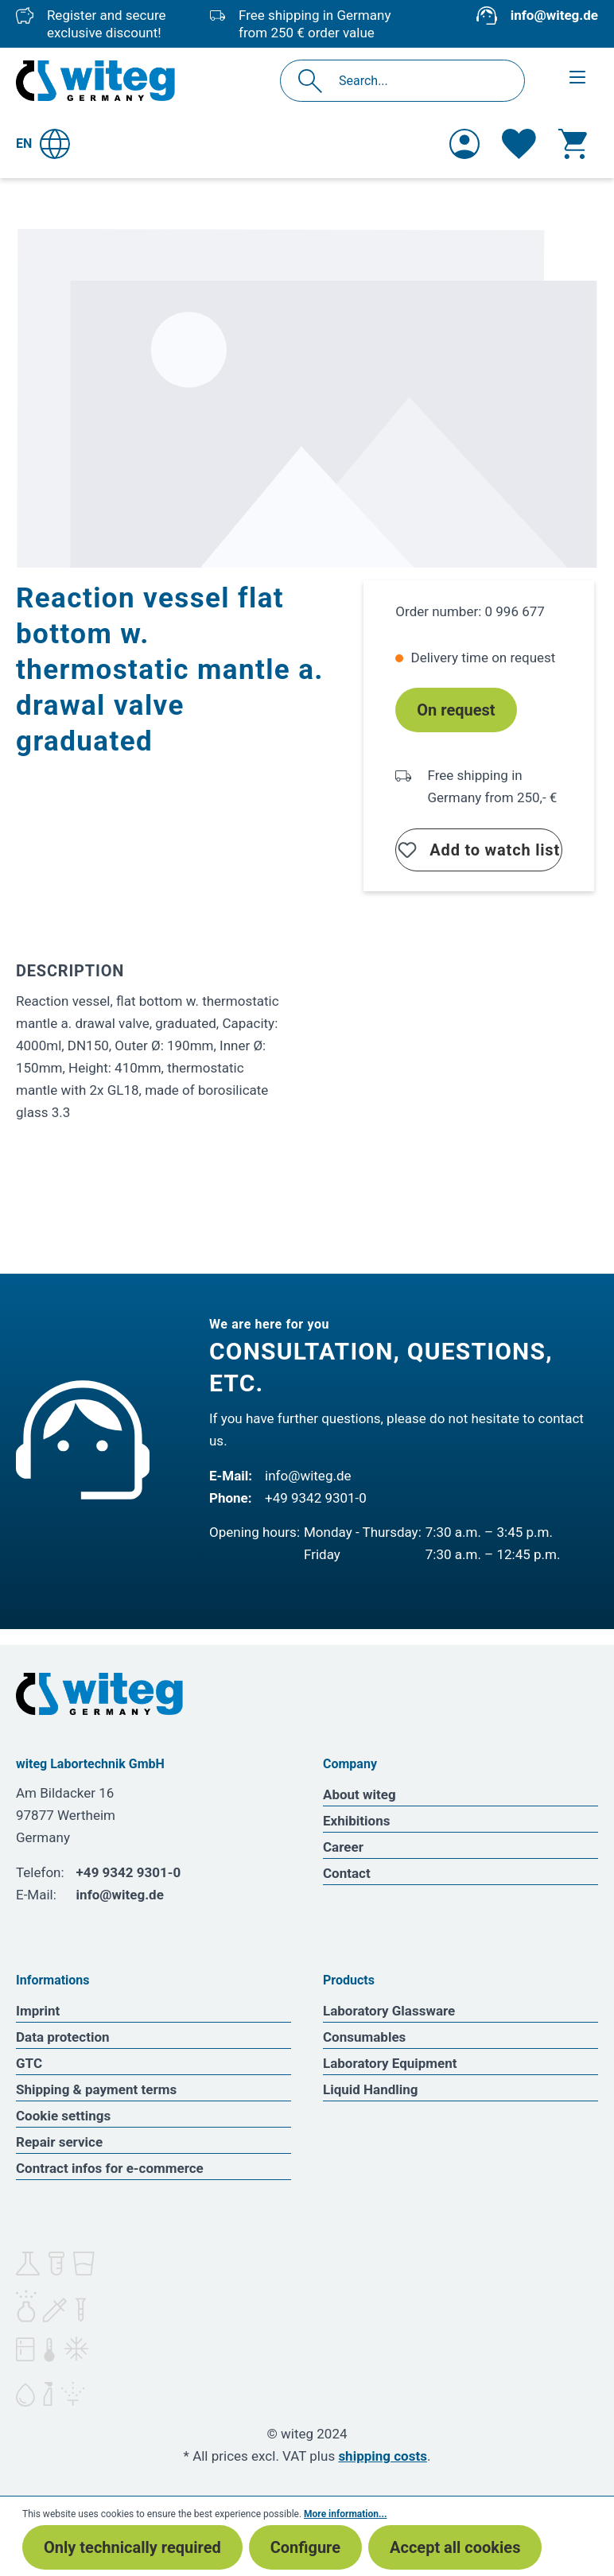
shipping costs (382, 2456)
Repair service (59, 2142)
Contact (347, 1873)
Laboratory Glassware (389, 2011)
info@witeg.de (554, 15)
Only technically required (132, 2547)
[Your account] (464, 144)
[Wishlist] (519, 144)
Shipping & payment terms (96, 2089)
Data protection (63, 2037)
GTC (29, 2063)
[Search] (314, 80)
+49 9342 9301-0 (316, 1498)
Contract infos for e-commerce (110, 2168)
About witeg (359, 1794)
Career (343, 1847)
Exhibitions (356, 1821)
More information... (345, 2514)
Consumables (364, 2037)
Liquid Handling (370, 2089)
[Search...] (419, 80)
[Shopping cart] (572, 144)
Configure (305, 2547)
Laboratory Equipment (390, 2063)
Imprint (38, 2011)
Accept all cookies (455, 2547)
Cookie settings (63, 2116)
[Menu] (577, 77)
